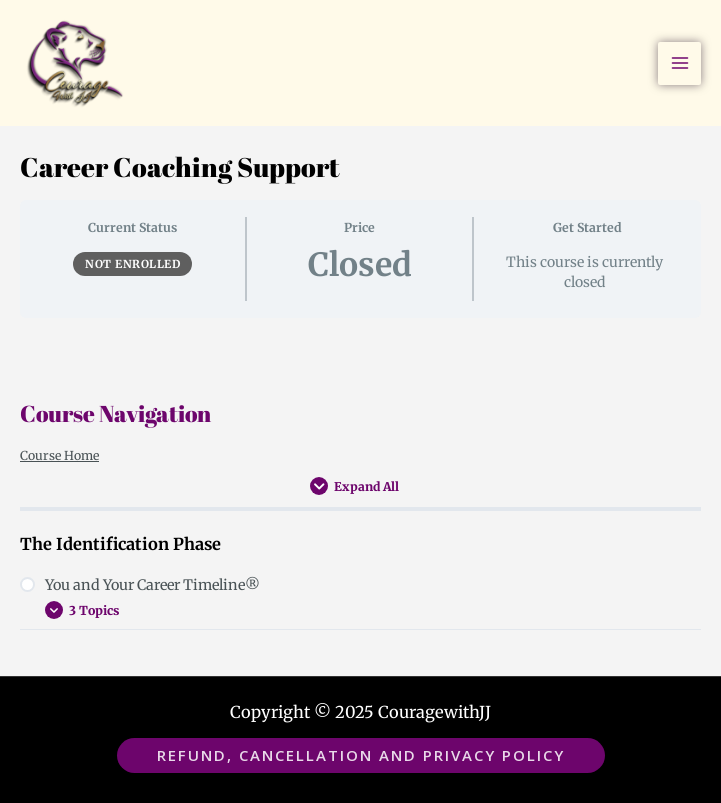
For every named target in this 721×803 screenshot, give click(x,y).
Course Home (59, 455)
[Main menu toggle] (679, 63)
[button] (361, 755)
